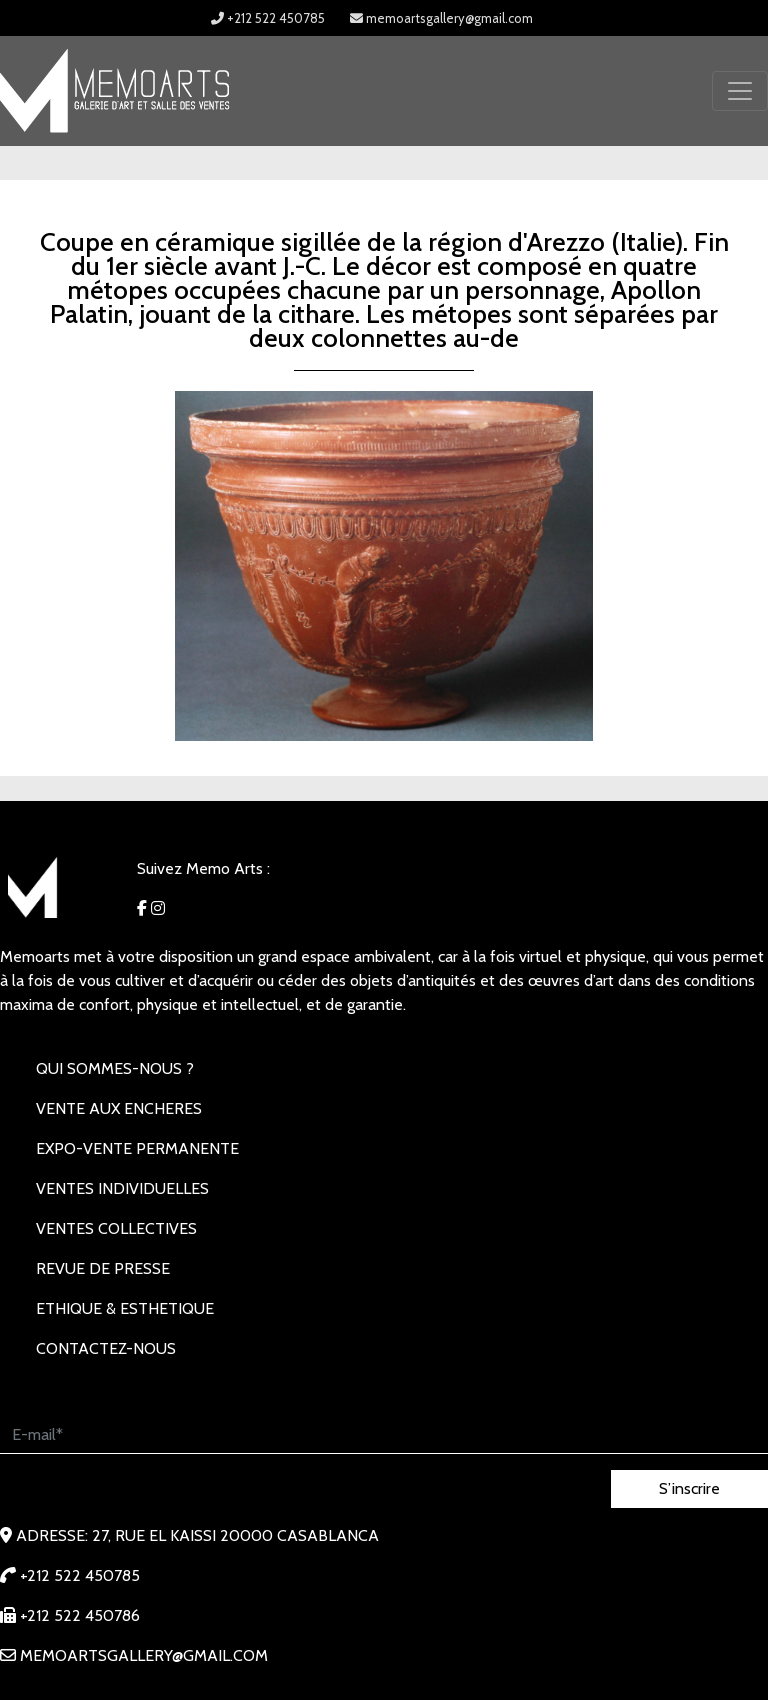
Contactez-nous (106, 1348)
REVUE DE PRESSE (103, 1268)
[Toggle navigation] (740, 91)
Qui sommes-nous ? (115, 1068)
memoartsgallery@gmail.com (441, 18)
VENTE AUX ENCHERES (119, 1108)
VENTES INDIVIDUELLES (122, 1188)
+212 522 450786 (70, 1615)
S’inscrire (689, 1488)
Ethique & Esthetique (125, 1308)
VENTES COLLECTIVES (116, 1228)
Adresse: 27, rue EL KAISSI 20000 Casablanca (189, 1535)
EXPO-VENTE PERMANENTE (137, 1148)
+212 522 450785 (268, 18)
